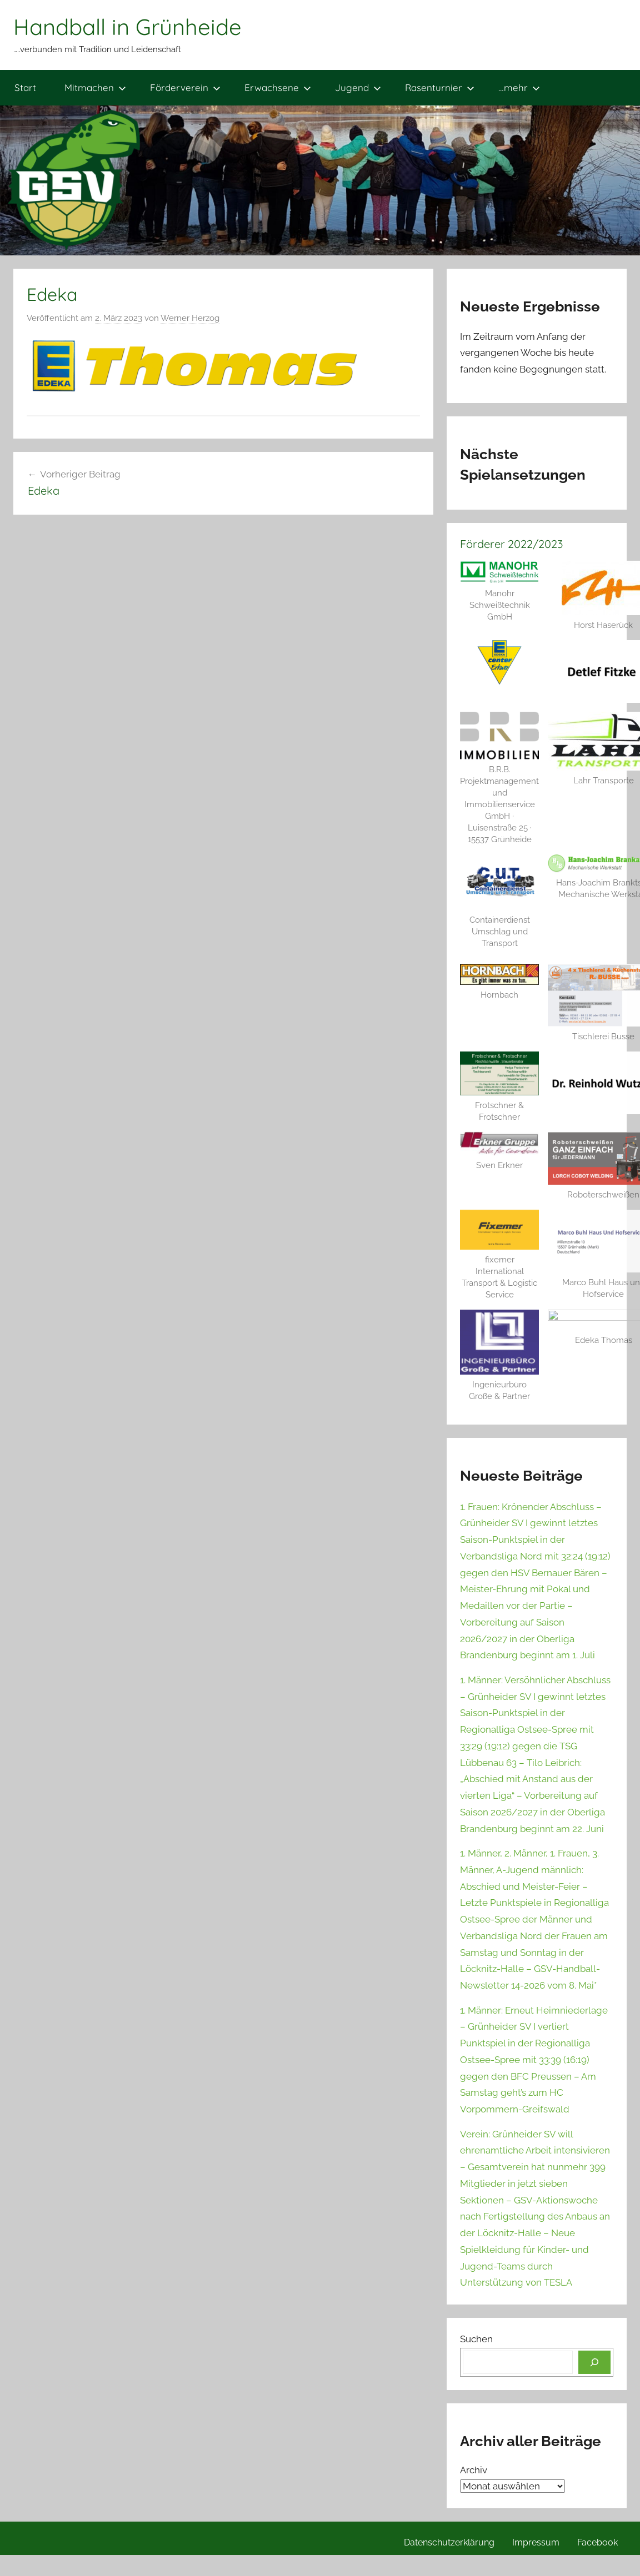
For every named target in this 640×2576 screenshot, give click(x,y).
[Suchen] (594, 2311)
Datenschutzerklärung (449, 2491)
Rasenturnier (439, 87)
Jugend (358, 87)
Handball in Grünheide (127, 27)
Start (25, 87)
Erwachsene (277, 87)
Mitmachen (95, 87)
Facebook (597, 2491)
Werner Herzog (190, 318)
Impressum (535, 2491)
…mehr (519, 87)
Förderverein (185, 87)
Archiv (473, 2418)
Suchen (476, 2287)
